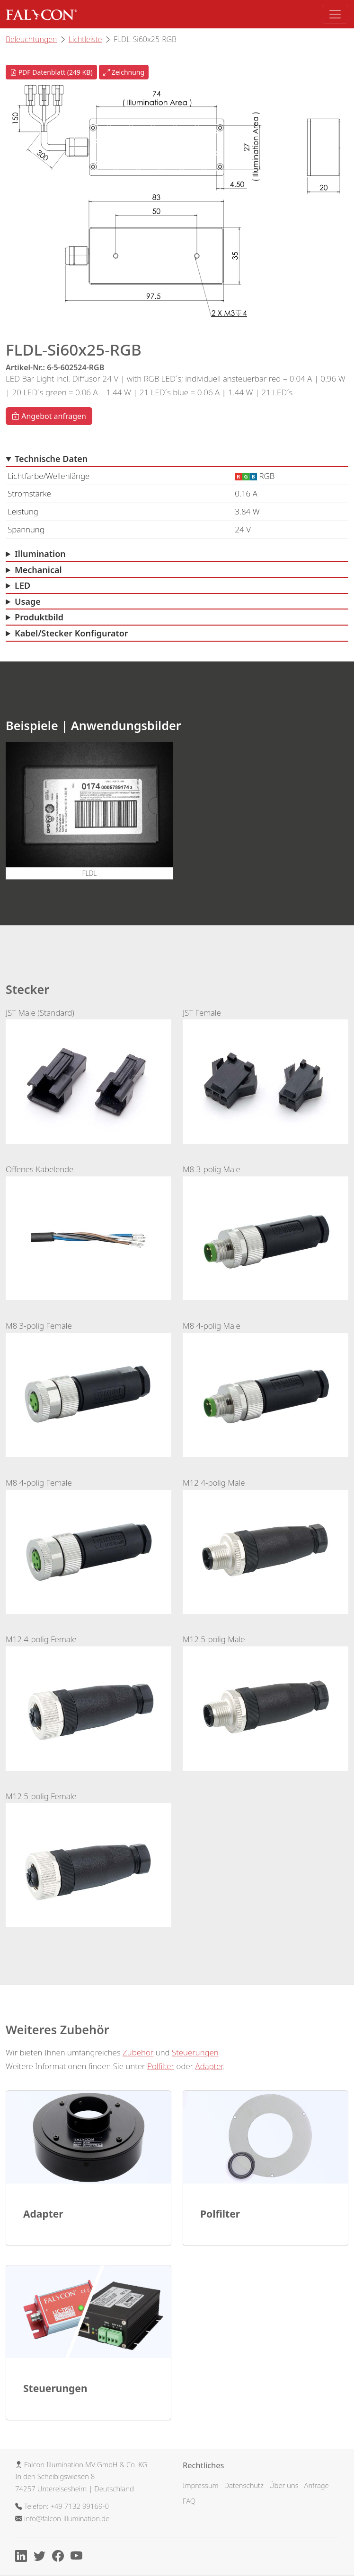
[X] (42, 2557)
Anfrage (316, 2485)
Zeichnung (123, 72)
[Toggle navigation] (335, 14)
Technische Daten (51, 458)
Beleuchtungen (31, 39)
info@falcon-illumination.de (66, 2518)
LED (22, 585)
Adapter (209, 2066)
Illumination (40, 553)
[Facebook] (60, 2557)
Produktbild (39, 617)
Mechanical (38, 569)
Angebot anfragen (49, 416)
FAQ (189, 2501)
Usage (28, 601)
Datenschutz (243, 2485)
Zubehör (138, 2052)
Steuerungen (195, 2052)
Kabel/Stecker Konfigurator (71, 633)
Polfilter (160, 2066)
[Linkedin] (23, 2557)
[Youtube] (79, 2557)
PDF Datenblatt (51, 72)
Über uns (284, 2485)
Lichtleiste (85, 39)
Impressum (201, 2485)
